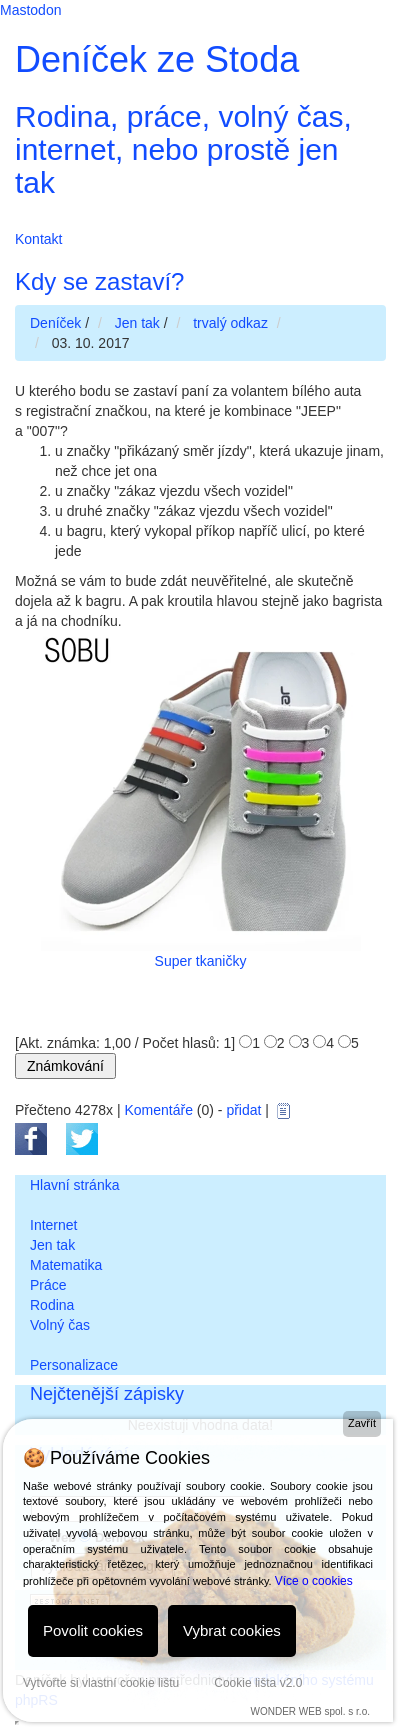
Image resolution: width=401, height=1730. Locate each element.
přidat (243, 1110)
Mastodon (30, 10)
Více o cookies (314, 1581)
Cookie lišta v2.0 (258, 1683)
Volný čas (60, 1325)
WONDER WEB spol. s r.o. (310, 1711)
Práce (48, 1285)
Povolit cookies (93, 1630)
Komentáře (158, 1110)
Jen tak (52, 1245)
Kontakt (38, 239)
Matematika (66, 1265)
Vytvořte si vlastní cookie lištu (101, 1683)
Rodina (52, 1305)
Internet (53, 1225)
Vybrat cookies (232, 1630)
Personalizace (74, 1365)
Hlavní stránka (74, 1185)
